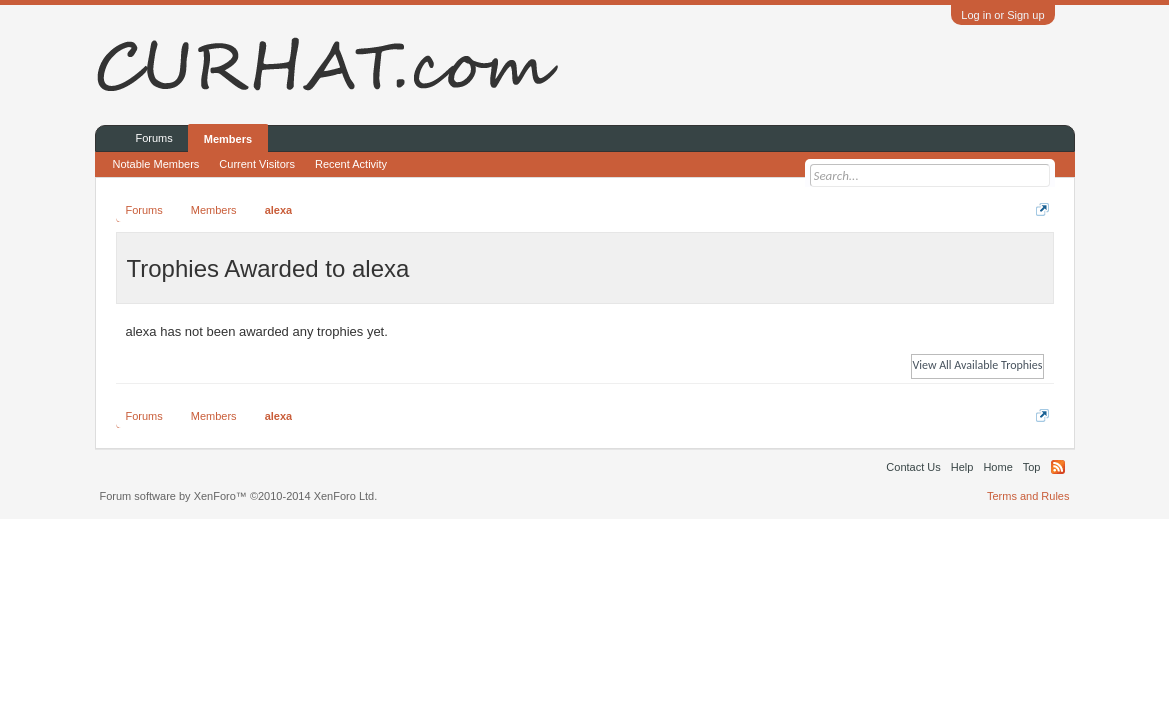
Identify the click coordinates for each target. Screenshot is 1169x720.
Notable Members (156, 164)
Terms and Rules (1028, 496)
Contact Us (913, 467)
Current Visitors (257, 164)
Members (228, 139)
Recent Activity (351, 164)
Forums (154, 138)
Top (1032, 467)
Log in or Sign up (1002, 15)
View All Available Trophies (977, 365)
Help (962, 467)
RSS (1058, 467)
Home (997, 467)
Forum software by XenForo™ (239, 496)
